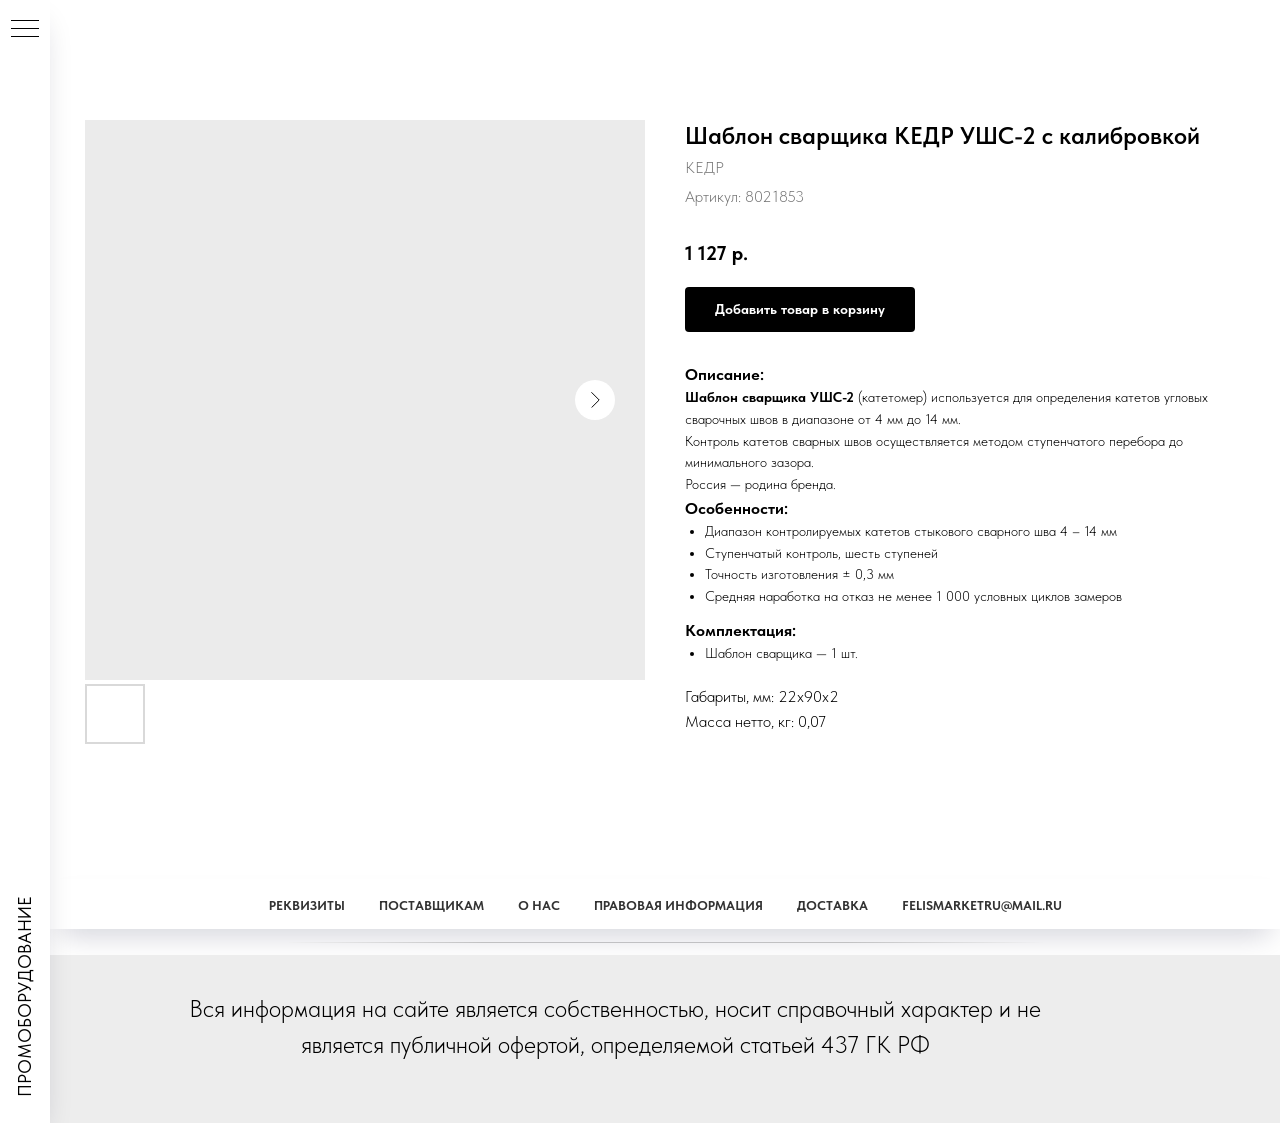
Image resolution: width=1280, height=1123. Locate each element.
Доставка (832, 905)
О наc (539, 905)
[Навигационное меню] (25, 30)
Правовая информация (678, 905)
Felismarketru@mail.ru (982, 905)
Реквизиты (307, 905)
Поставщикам (431, 905)
